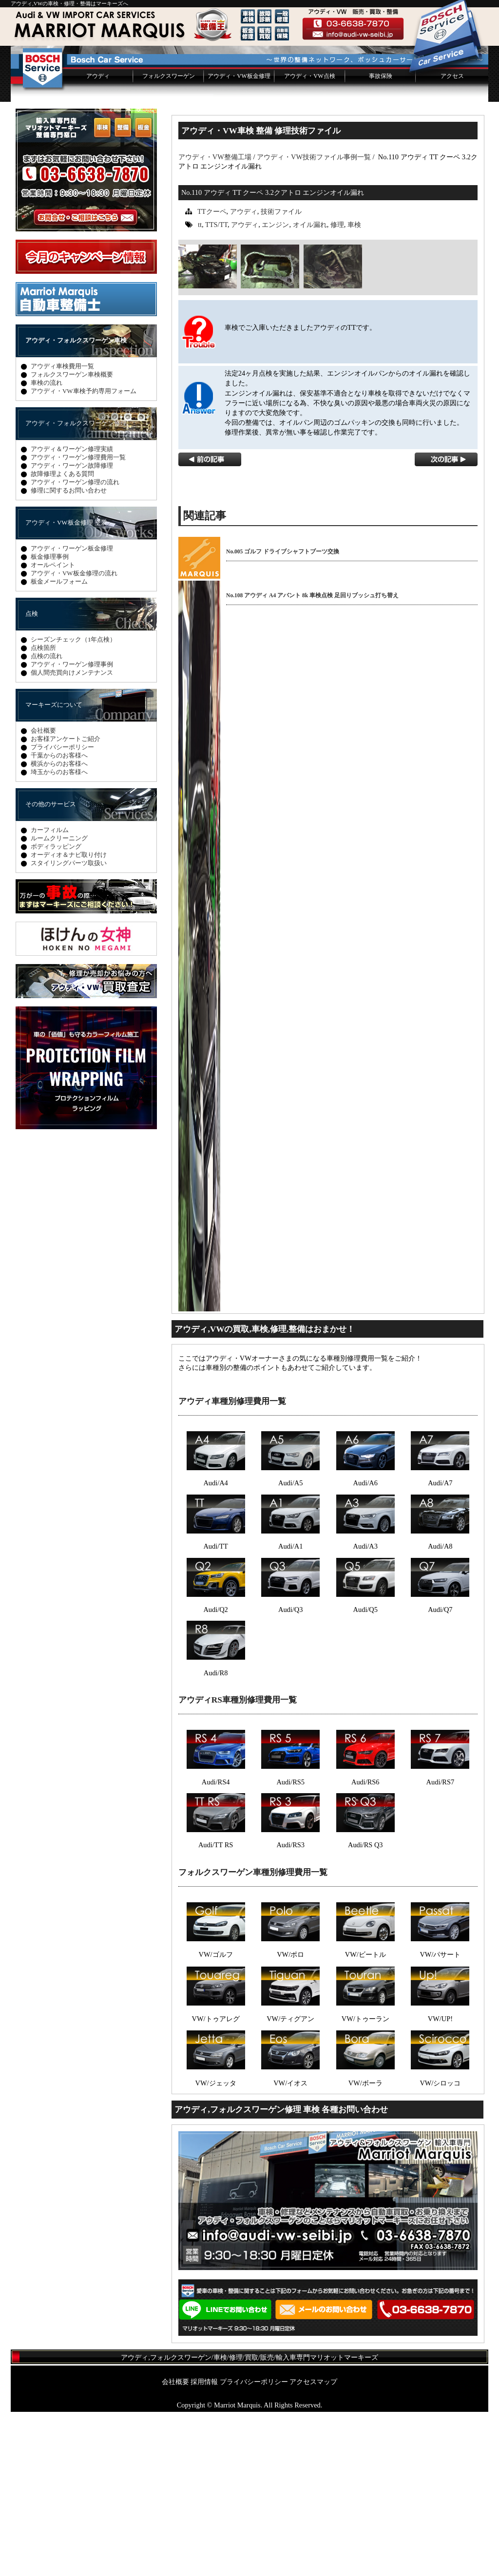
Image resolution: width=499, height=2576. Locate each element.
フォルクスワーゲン (168, 240)
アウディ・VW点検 (309, 240)
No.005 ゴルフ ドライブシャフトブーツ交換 (282, 716)
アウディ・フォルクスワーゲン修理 (76, 587)
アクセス (452, 240)
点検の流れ (46, 820)
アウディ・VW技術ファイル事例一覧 (314, 321)
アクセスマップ (313, 2546)
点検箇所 (43, 811)
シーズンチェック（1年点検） (73, 803)
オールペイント (53, 729)
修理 (337, 389)
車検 (354, 389)
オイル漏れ (310, 389)
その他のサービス (50, 968)
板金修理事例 (50, 720)
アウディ (98, 240)
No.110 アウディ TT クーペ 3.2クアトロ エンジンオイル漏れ (273, 356)
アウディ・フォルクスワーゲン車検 (76, 504)
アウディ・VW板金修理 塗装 (66, 686)
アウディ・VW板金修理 (239, 240)
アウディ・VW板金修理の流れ (74, 737)
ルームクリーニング (59, 1002)
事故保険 (380, 240)
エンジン (275, 389)
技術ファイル (281, 375)
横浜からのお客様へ (59, 927)
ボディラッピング (56, 1010)
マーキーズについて (53, 868)
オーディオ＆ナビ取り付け (69, 1019)
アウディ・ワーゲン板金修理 (72, 712)
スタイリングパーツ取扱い (69, 1027)
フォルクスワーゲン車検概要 (72, 538)
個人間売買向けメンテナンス (72, 836)
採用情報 (204, 2546)
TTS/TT (216, 389)
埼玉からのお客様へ (59, 936)
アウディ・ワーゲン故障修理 (72, 629)
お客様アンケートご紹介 (65, 903)
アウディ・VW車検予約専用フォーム (83, 555)
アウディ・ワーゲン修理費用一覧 (78, 621)
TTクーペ (212, 375)
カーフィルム (50, 994)
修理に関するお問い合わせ (69, 654)
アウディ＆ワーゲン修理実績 (72, 613)
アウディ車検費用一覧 (62, 530)
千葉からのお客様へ (59, 919)
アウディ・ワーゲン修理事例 (72, 828)
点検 (31, 777)
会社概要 (43, 894)
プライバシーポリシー (62, 911)
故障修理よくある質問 (62, 638)
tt (200, 389)
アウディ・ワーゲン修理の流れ (75, 646)
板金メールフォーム (59, 745)
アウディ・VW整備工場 (214, 321)
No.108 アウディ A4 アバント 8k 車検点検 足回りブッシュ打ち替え (312, 759)
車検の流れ (46, 546)
